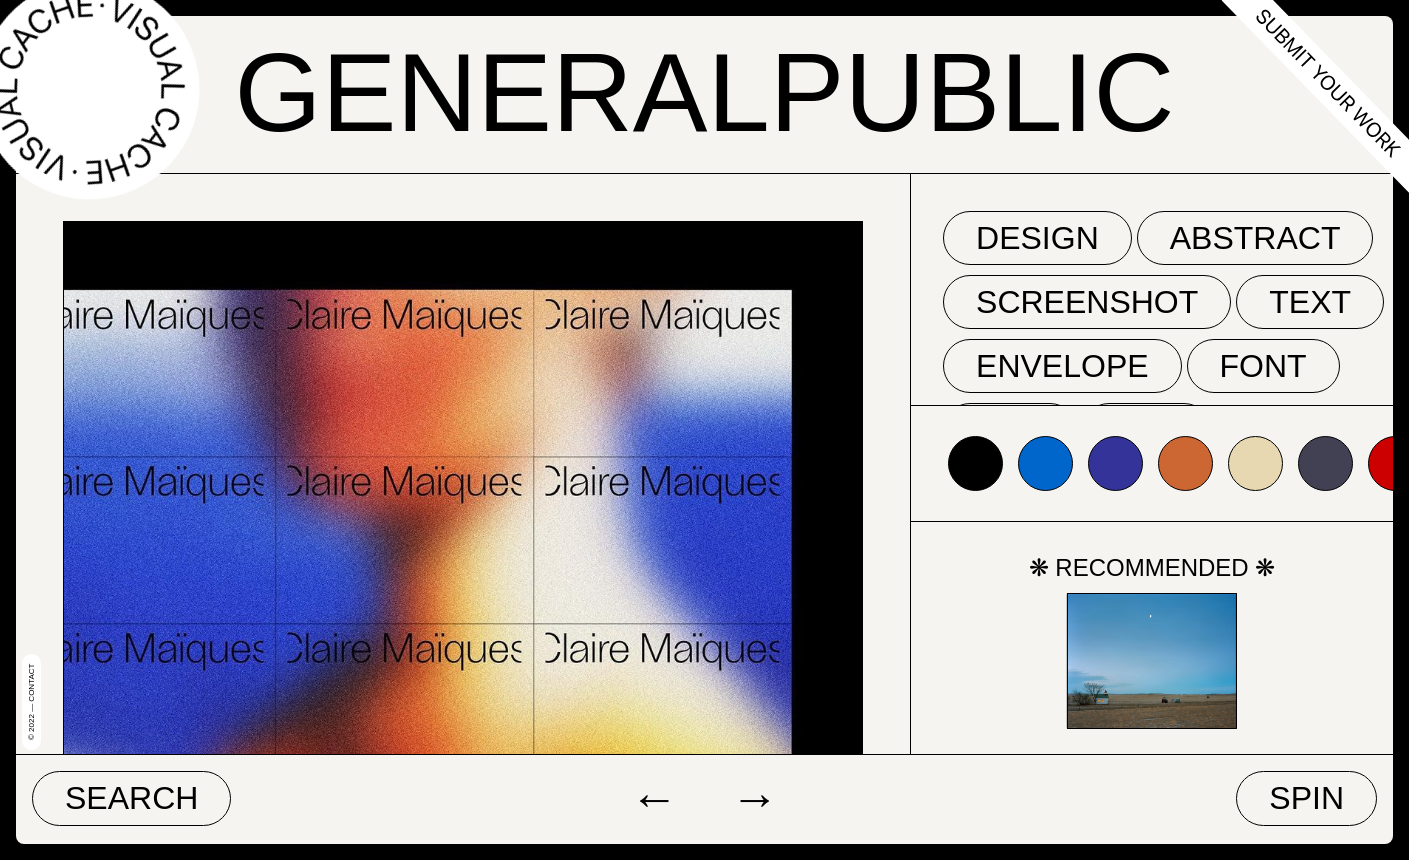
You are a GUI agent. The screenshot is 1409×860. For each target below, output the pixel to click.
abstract (1255, 238)
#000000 (975, 463)
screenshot (1087, 302)
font (1263, 366)
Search (131, 798)
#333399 (1115, 463)
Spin (1306, 798)
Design (1037, 238)
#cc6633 (1185, 463)
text (1310, 302)
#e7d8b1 (1255, 463)
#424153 (1325, 463)
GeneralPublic (705, 92)
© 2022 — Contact (31, 702)
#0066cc (1045, 463)
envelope (1062, 366)
